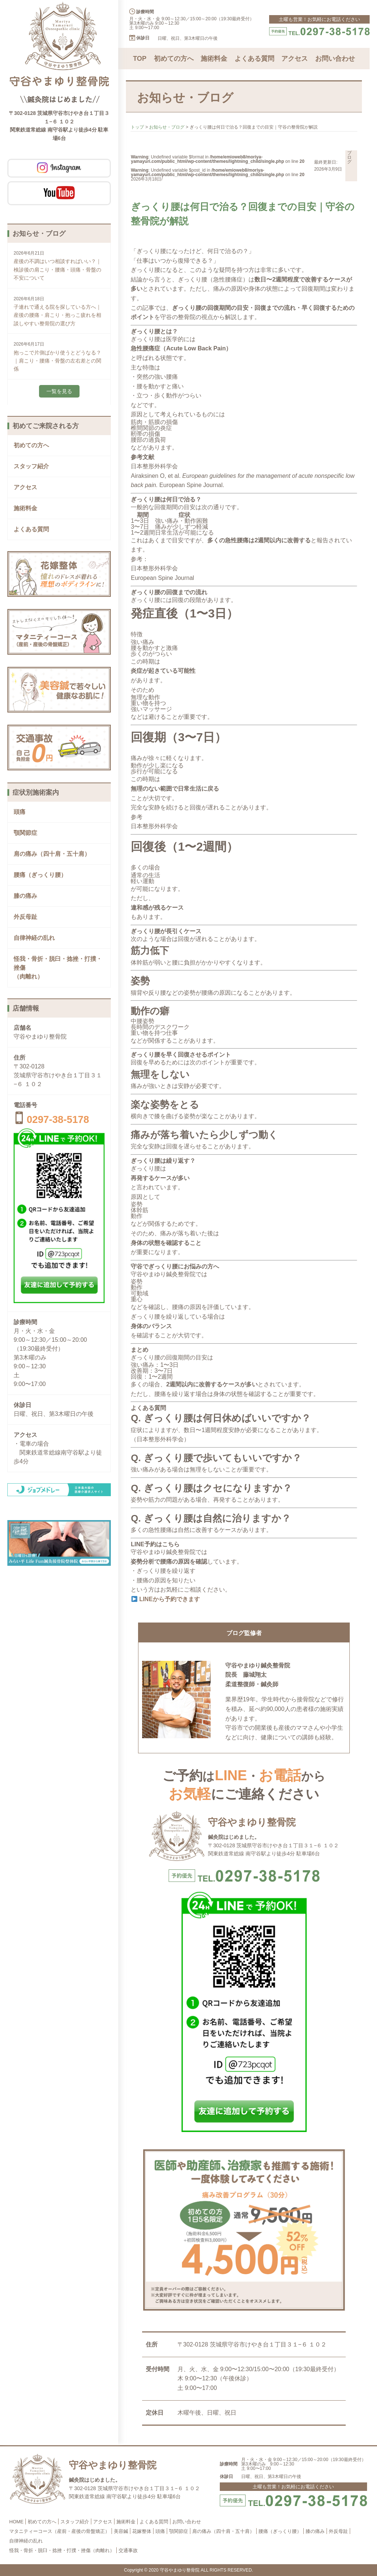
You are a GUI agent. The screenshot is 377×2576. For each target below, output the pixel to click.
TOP (140, 58)
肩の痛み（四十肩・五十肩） (52, 854)
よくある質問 (31, 529)
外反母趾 (25, 917)
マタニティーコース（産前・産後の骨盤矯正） (59, 2531)
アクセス (25, 487)
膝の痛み (25, 896)
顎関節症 (25, 833)
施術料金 (25, 508)
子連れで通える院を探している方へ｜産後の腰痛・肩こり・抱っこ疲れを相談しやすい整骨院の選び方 (57, 315)
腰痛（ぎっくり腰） (40, 875)
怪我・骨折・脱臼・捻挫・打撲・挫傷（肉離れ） (61, 2550)
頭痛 (19, 812)
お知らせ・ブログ (166, 127)
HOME (16, 2521)
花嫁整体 (141, 2531)
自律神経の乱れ (34, 938)
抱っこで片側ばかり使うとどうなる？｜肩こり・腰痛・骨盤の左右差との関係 (57, 361)
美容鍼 (121, 2531)
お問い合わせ (335, 58)
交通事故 (128, 2550)
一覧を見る (59, 391)
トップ (137, 127)
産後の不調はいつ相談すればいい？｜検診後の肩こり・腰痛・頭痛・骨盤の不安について (57, 269)
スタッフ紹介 (31, 466)
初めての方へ (31, 445)
